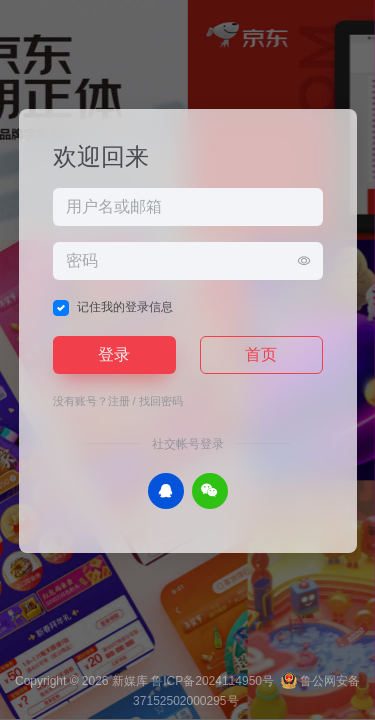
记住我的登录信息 (125, 307)
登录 (114, 354)
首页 (261, 354)
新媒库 (130, 681)
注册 (119, 401)
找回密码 (161, 401)
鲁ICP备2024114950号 (212, 681)
